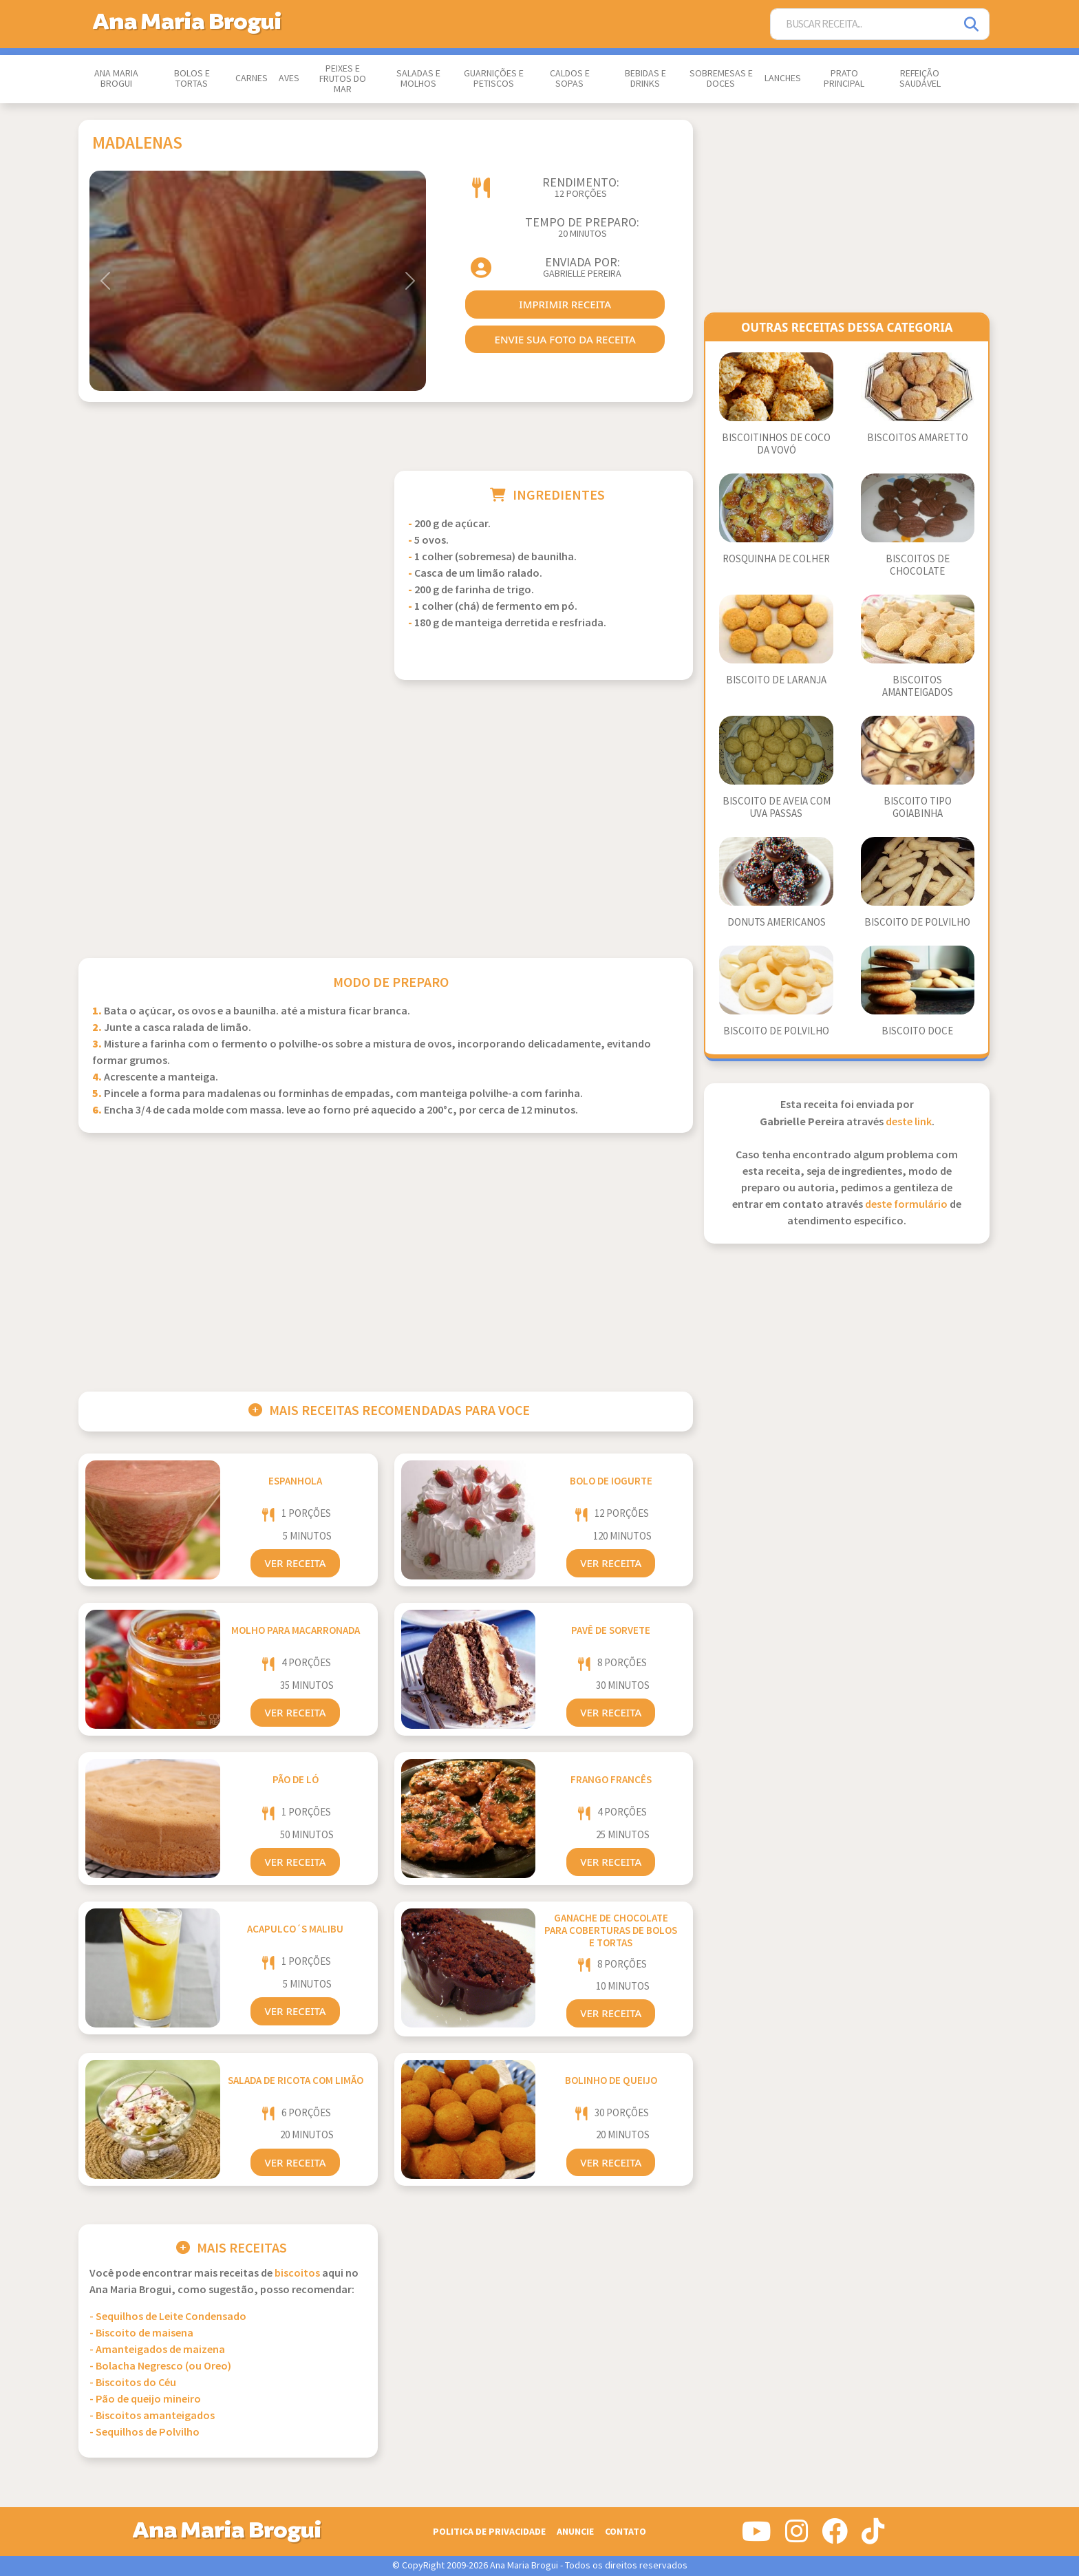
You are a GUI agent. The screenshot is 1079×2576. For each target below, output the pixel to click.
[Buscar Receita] (863, 24)
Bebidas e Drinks (645, 78)
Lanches (783, 78)
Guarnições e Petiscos (494, 78)
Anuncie (575, 2531)
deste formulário (906, 1204)
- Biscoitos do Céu (132, 2383)
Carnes (251, 78)
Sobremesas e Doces (721, 78)
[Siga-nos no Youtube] (756, 2536)
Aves (289, 78)
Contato (625, 2531)
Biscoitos (297, 2273)
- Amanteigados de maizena (157, 2350)
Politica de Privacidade (489, 2531)
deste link (909, 1122)
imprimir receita (565, 304)
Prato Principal (844, 78)
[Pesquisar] (972, 24)
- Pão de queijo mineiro (145, 2399)
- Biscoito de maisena (141, 2333)
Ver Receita (294, 1563)
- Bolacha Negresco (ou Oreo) (160, 2366)
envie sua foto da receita (565, 339)
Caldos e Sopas (570, 78)
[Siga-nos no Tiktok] (873, 2536)
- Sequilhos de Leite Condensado (167, 2317)
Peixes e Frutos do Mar (342, 79)
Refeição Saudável (920, 78)
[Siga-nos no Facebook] (835, 2536)
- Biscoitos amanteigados (152, 2416)
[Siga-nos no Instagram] (796, 2536)
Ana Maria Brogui (116, 78)
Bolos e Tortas (192, 78)
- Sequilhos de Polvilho (144, 2432)
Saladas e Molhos (418, 78)
